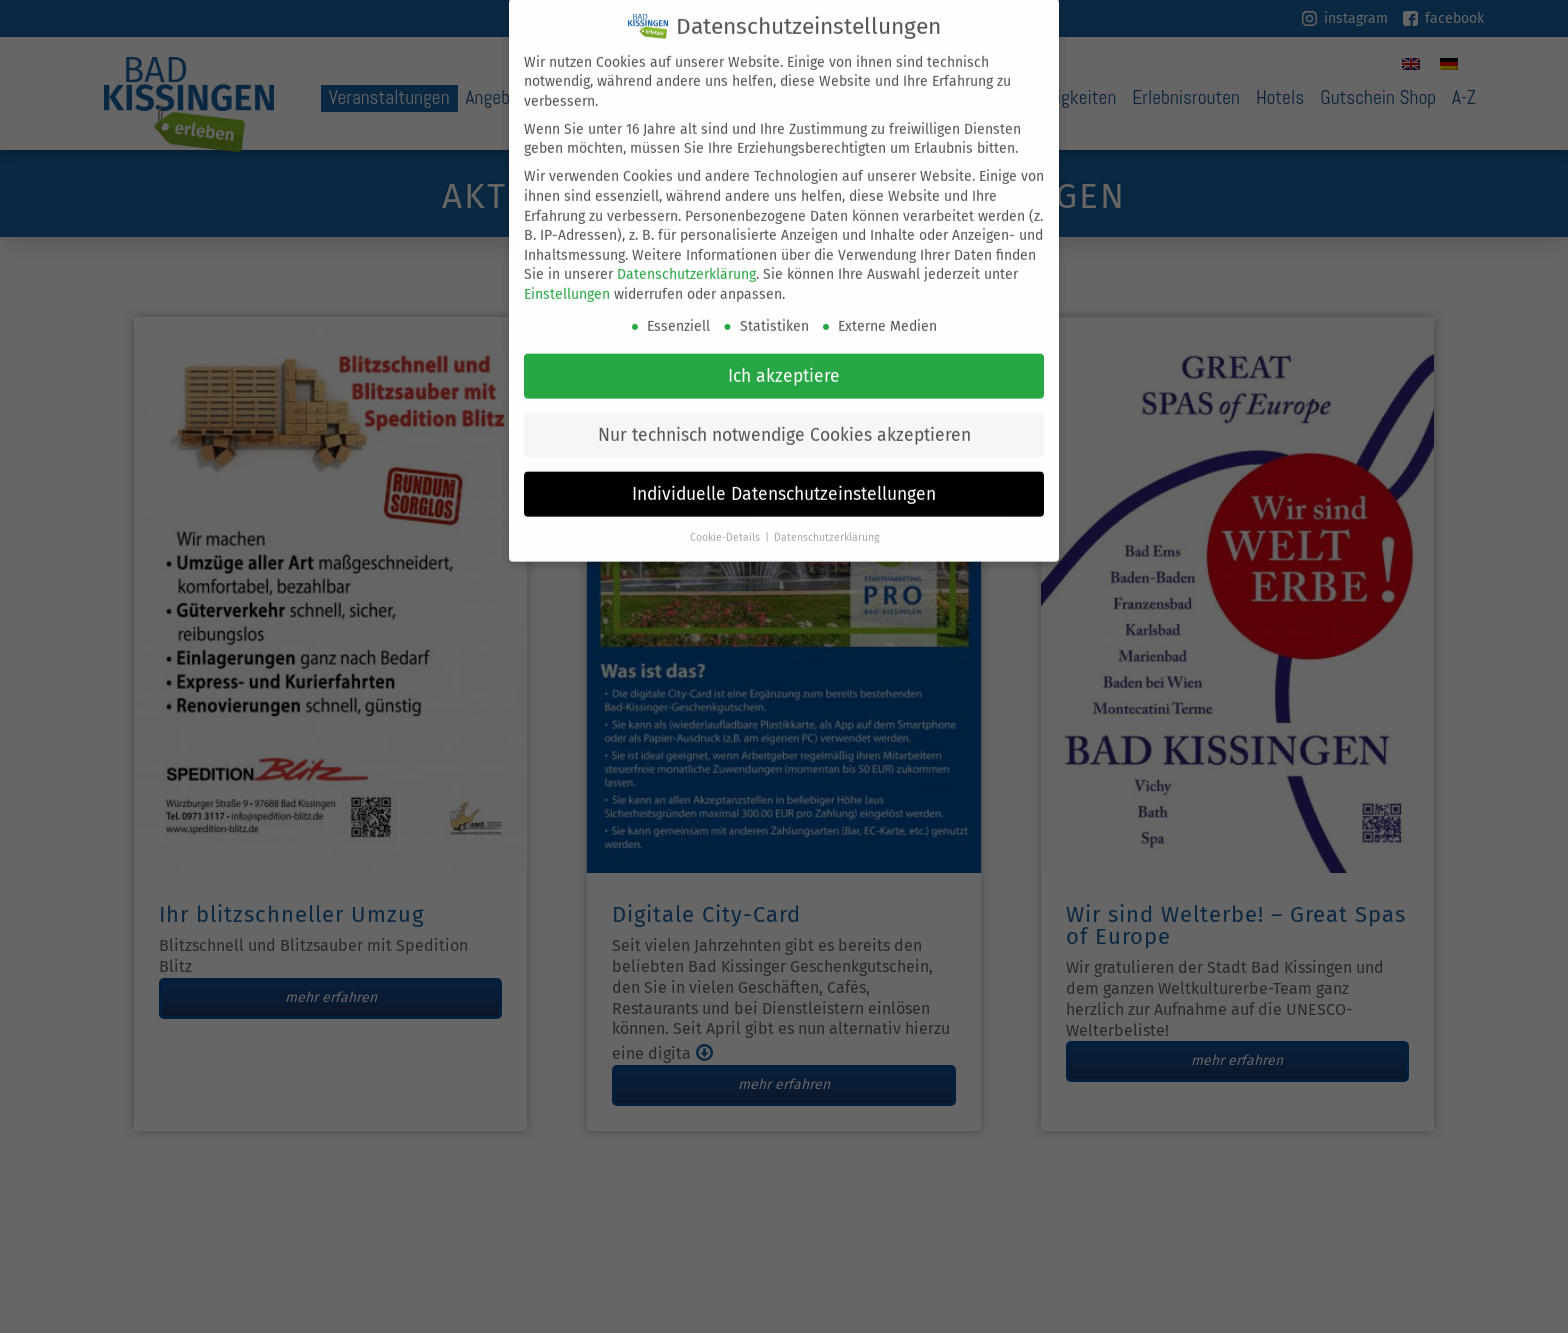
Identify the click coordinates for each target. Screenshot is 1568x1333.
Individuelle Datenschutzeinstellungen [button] (784, 478)
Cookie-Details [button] (726, 521)
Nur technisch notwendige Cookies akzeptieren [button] (784, 419)
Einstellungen (567, 279)
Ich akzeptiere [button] (784, 360)
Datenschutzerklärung (686, 259)
